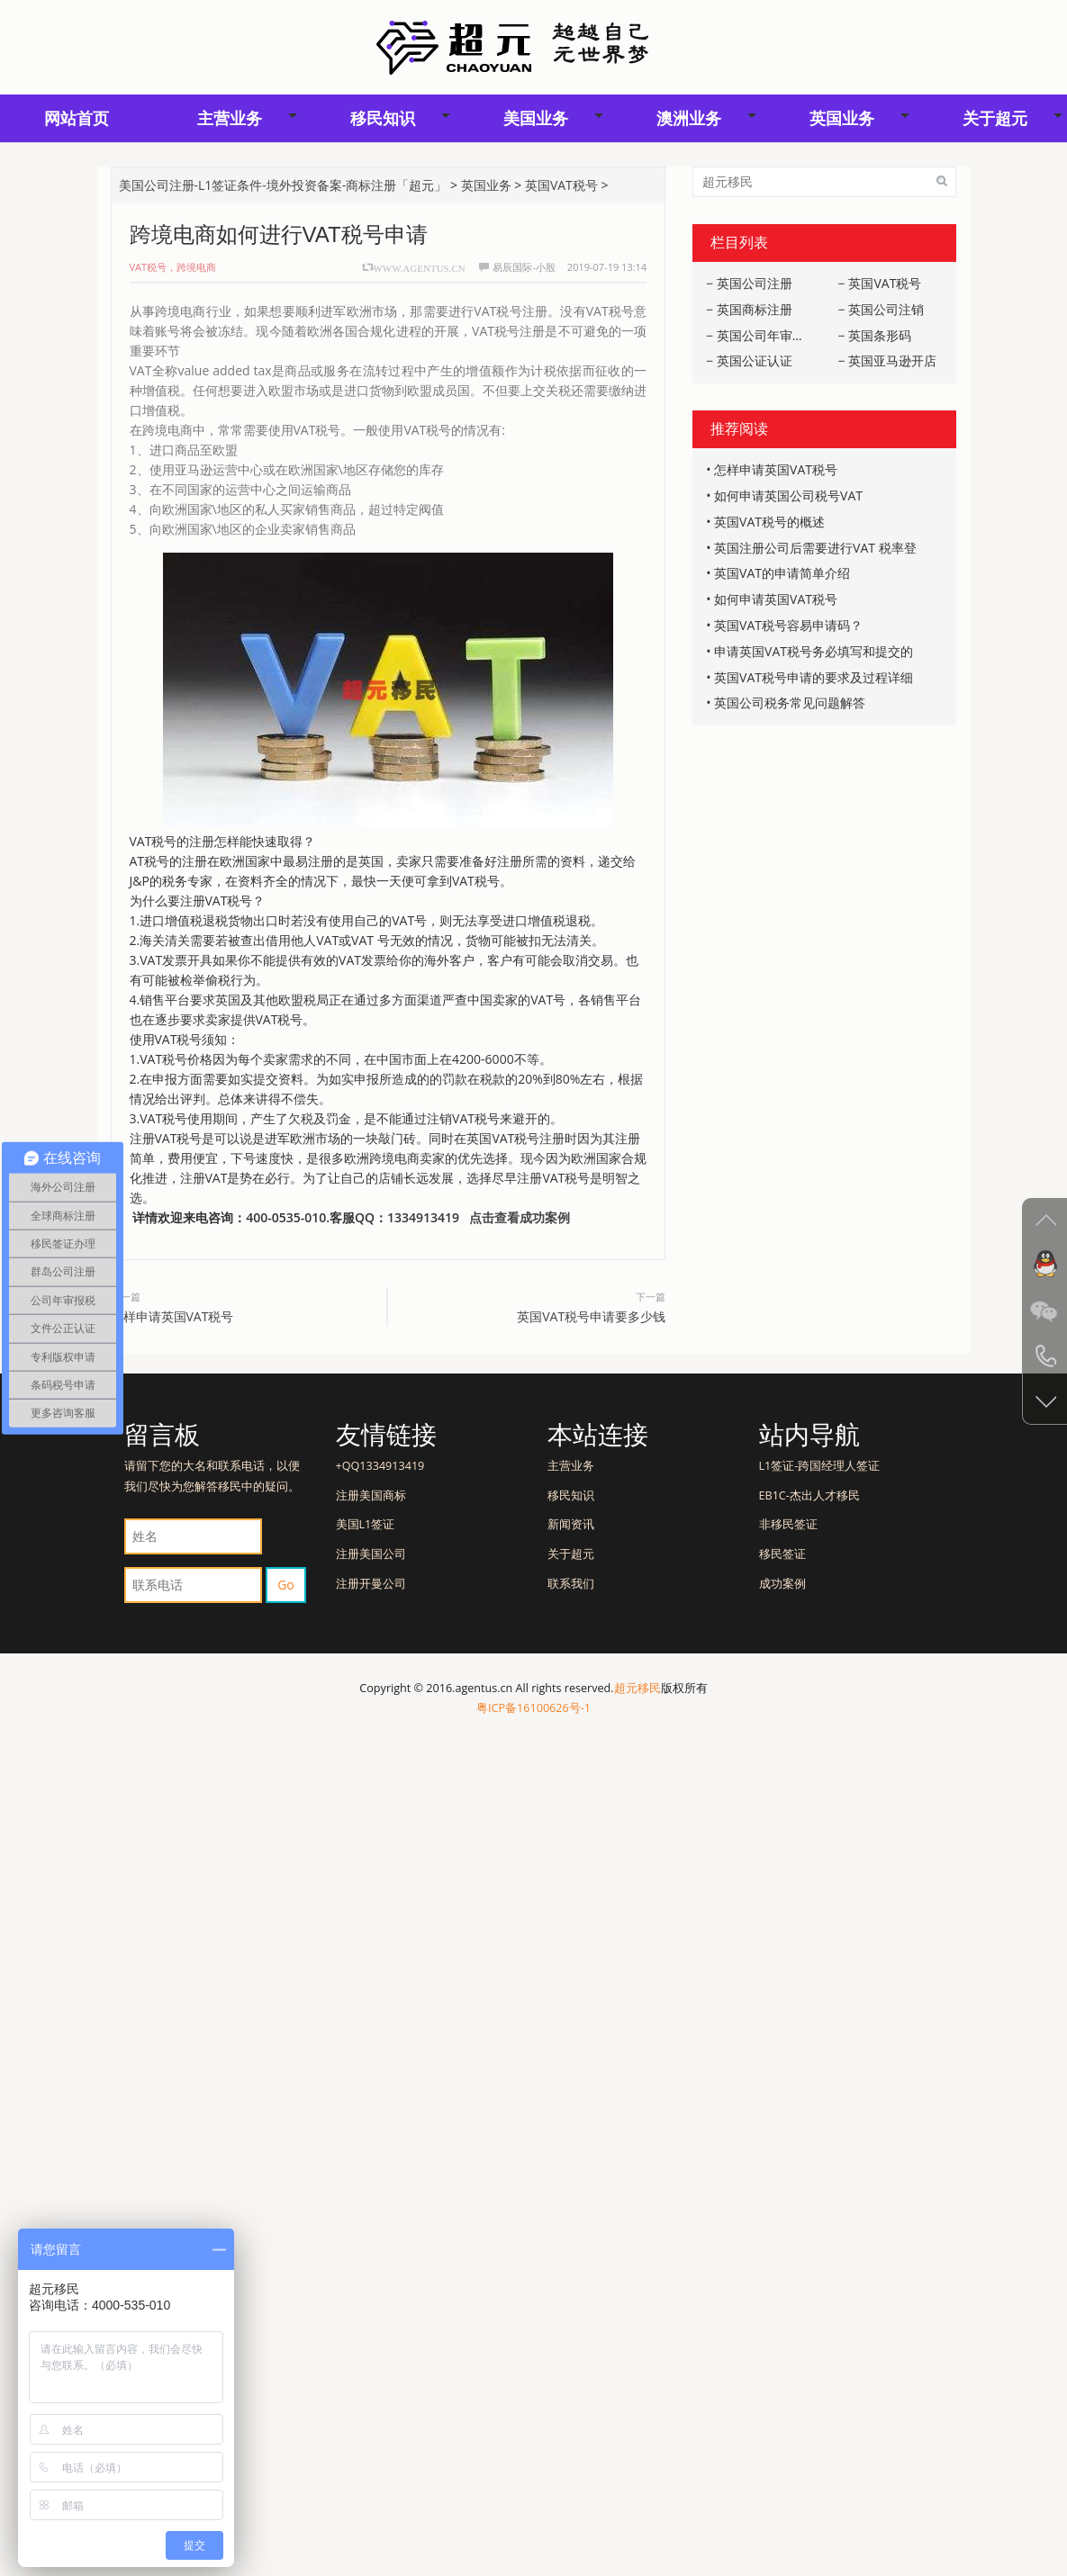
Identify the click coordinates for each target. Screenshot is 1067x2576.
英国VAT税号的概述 (769, 521)
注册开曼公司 (371, 1583)
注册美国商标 (371, 1495)
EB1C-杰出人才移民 (809, 1495)
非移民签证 (788, 1524)
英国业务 (841, 118)
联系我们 (570, 1583)
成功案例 (782, 1583)
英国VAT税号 (561, 185)
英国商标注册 (754, 309)
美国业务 (535, 118)
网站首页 (76, 118)
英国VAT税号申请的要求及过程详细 (813, 677)
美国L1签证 (365, 1524)
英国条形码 (879, 335)
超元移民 (637, 1688)
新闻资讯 (570, 1524)
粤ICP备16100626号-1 (533, 1708)
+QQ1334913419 (380, 1465)
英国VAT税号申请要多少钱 (591, 1316)
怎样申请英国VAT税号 (172, 1316)
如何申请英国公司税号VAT (788, 495)
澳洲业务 (688, 118)
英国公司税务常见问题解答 (789, 702)
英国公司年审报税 (767, 335)
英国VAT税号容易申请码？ (788, 625)
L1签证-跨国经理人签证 (820, 1465)
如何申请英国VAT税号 (775, 599)
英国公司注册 (754, 283)
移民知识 (382, 118)
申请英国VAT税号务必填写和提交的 (813, 651)
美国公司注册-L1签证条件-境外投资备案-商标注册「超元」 (283, 185)
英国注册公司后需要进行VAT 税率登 (815, 547)
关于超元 (570, 1554)
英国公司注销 (886, 309)
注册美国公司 (371, 1554)
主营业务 (229, 118)
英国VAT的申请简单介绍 (782, 572)
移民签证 (782, 1554)
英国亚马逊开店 (892, 360)
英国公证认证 (754, 360)
